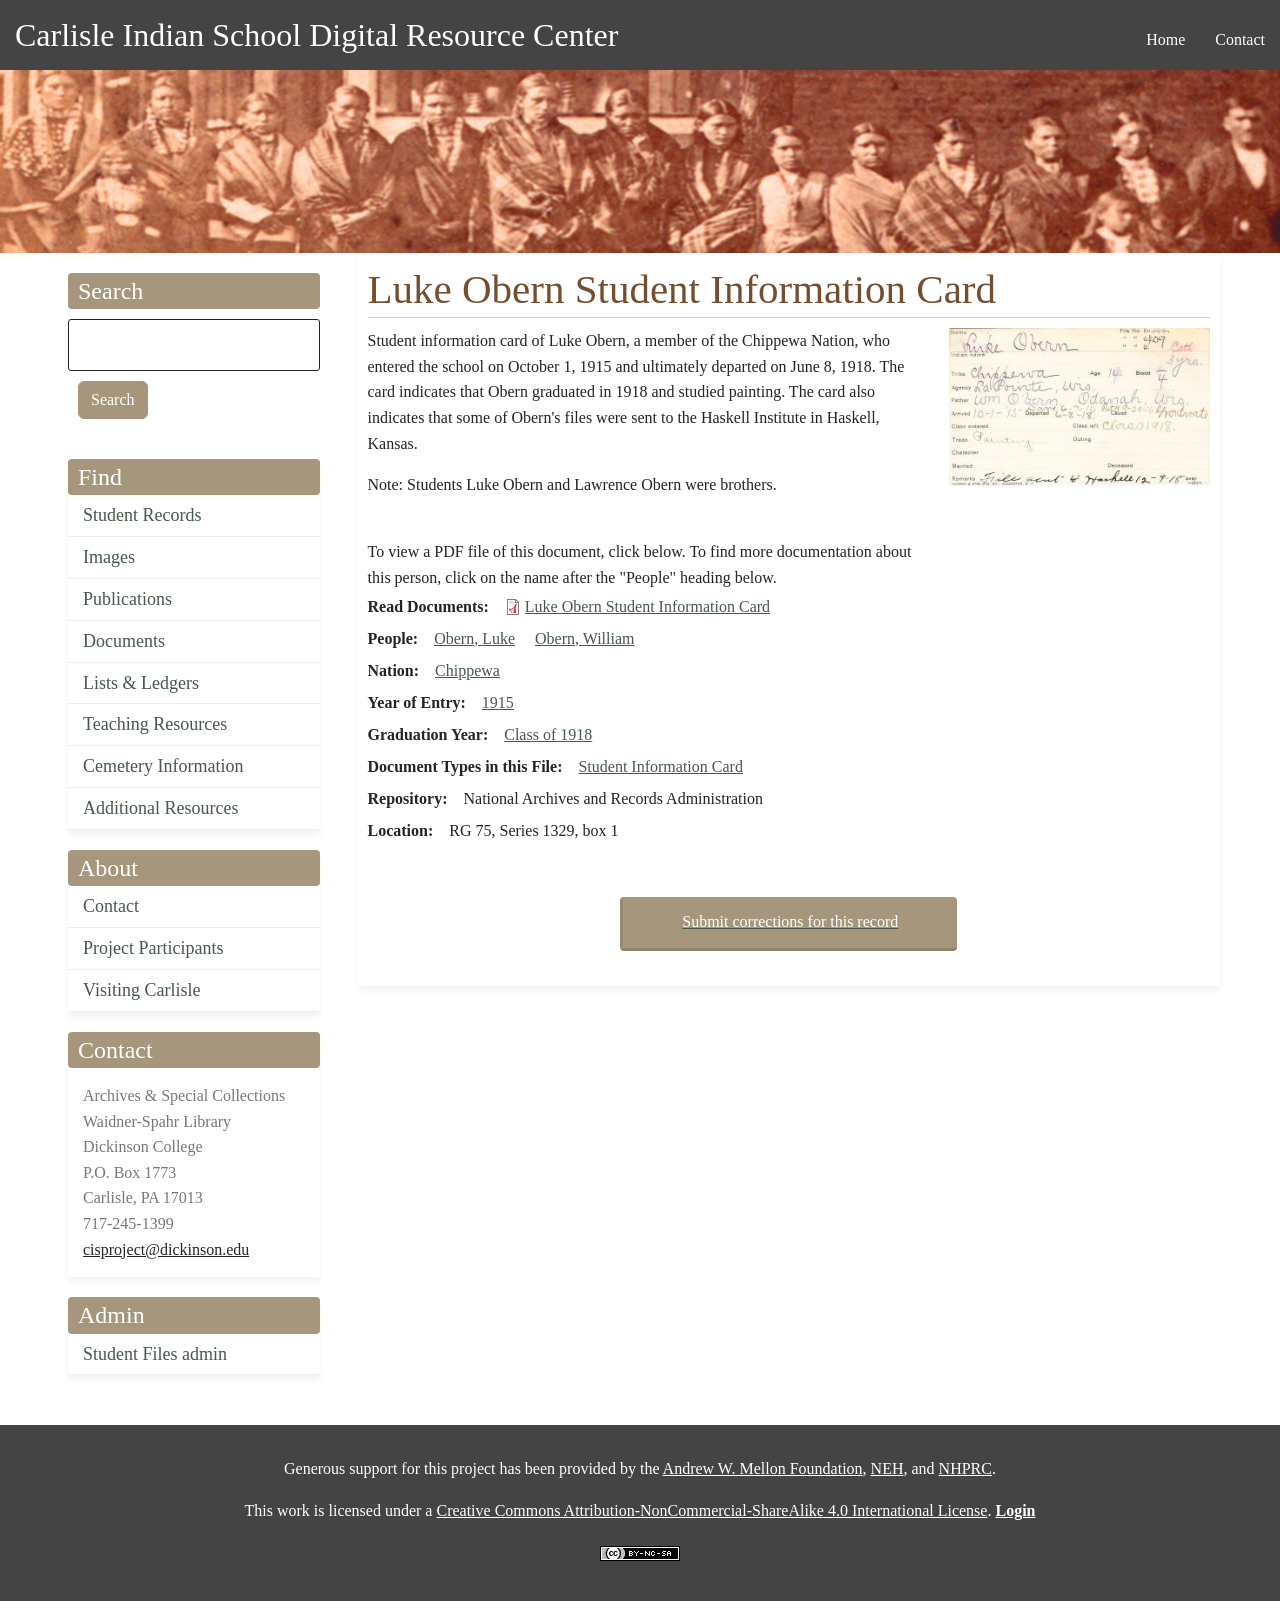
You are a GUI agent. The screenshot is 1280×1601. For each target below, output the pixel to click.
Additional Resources (160, 808)
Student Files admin (155, 1354)
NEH (887, 1468)
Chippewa (467, 670)
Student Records (142, 515)
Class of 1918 (548, 734)
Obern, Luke (474, 638)
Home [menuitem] (1165, 39)
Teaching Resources (155, 724)
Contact (111, 906)
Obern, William (584, 638)
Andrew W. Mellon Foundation (763, 1468)
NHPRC (965, 1468)
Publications (127, 599)
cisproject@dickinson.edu (166, 1249)
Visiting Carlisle (141, 990)
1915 (498, 702)
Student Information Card (660, 766)
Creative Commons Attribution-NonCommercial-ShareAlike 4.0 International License (711, 1510)
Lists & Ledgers (141, 683)
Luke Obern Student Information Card (647, 606)
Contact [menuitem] (1240, 39)
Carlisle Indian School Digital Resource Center (316, 35)
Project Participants (153, 948)
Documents (124, 641)
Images (109, 557)
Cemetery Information (163, 766)
